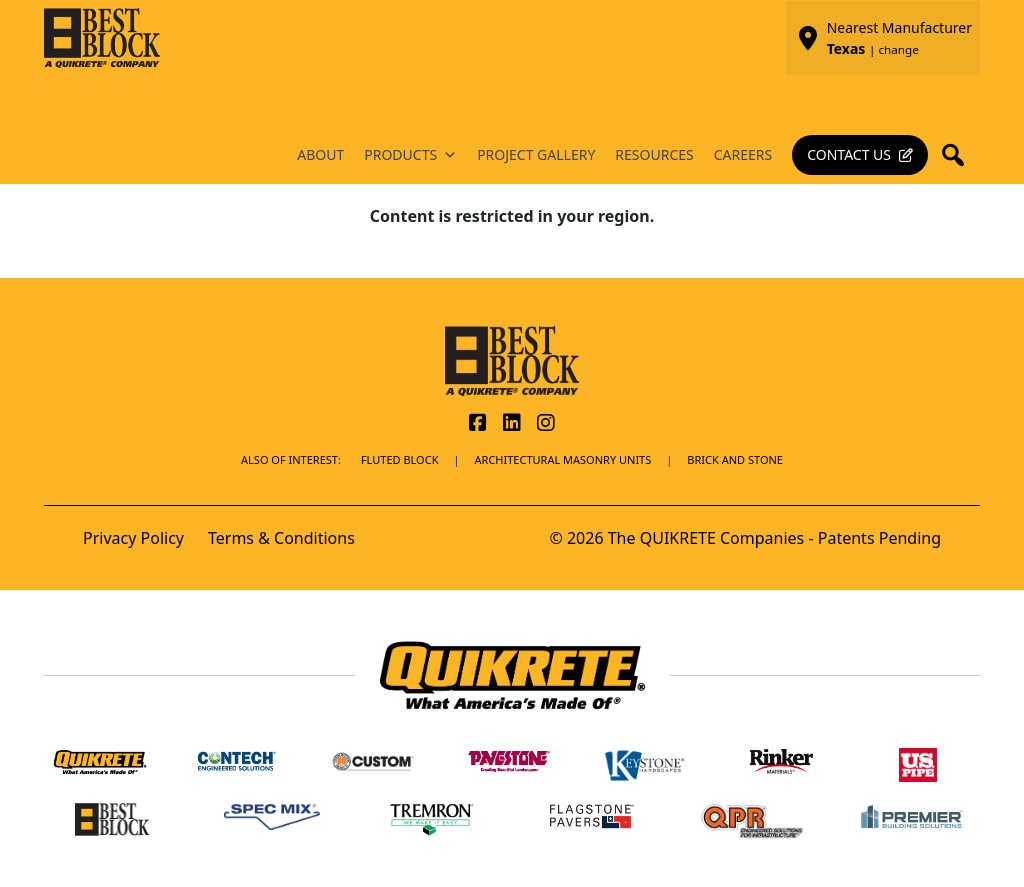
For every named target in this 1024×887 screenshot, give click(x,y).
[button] (959, 155)
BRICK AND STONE (735, 459)
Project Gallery (536, 154)
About (320, 154)
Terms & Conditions (281, 538)
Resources (654, 154)
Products (410, 155)
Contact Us (849, 154)
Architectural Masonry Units (563, 459)
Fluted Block (400, 459)
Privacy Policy (133, 538)
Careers (743, 154)
